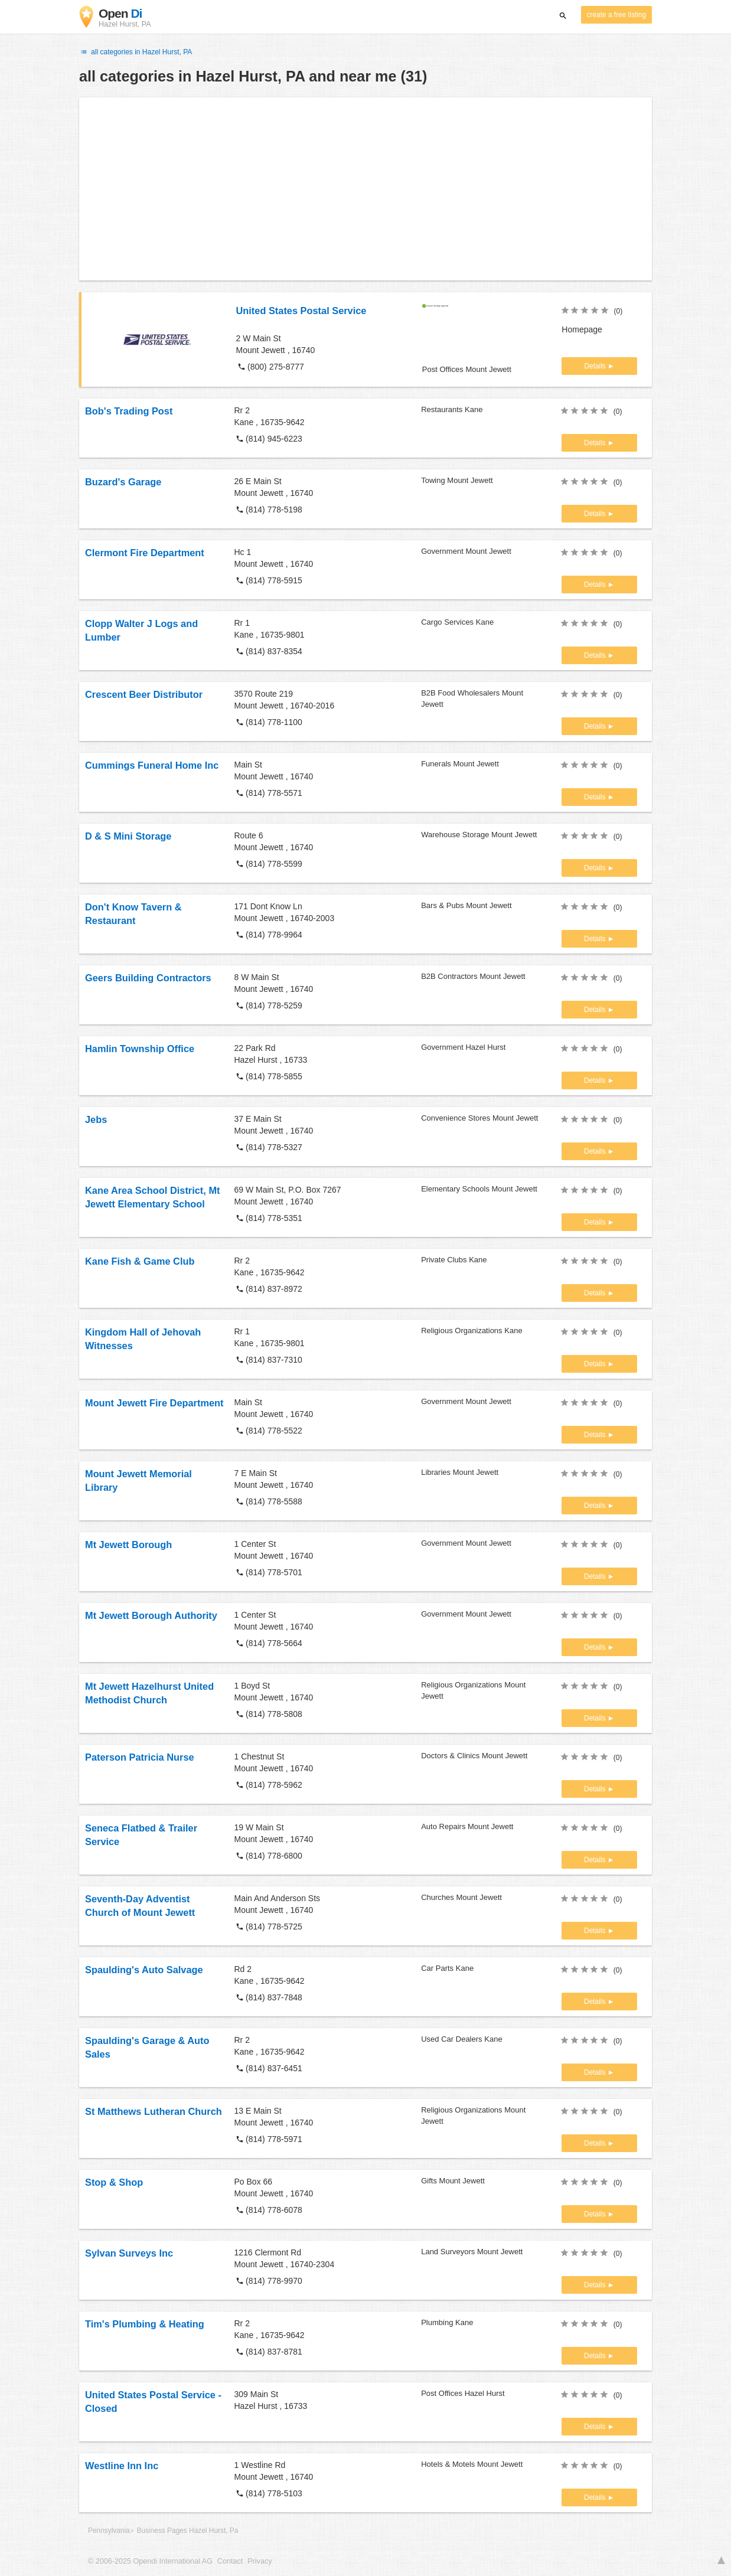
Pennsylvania (109, 2530)
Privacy (259, 2561)
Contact (230, 2561)
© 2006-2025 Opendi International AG (150, 2561)
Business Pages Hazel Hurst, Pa (188, 2530)
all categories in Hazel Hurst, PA (135, 52)
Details (596, 366)
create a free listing (616, 15)
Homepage (582, 329)
